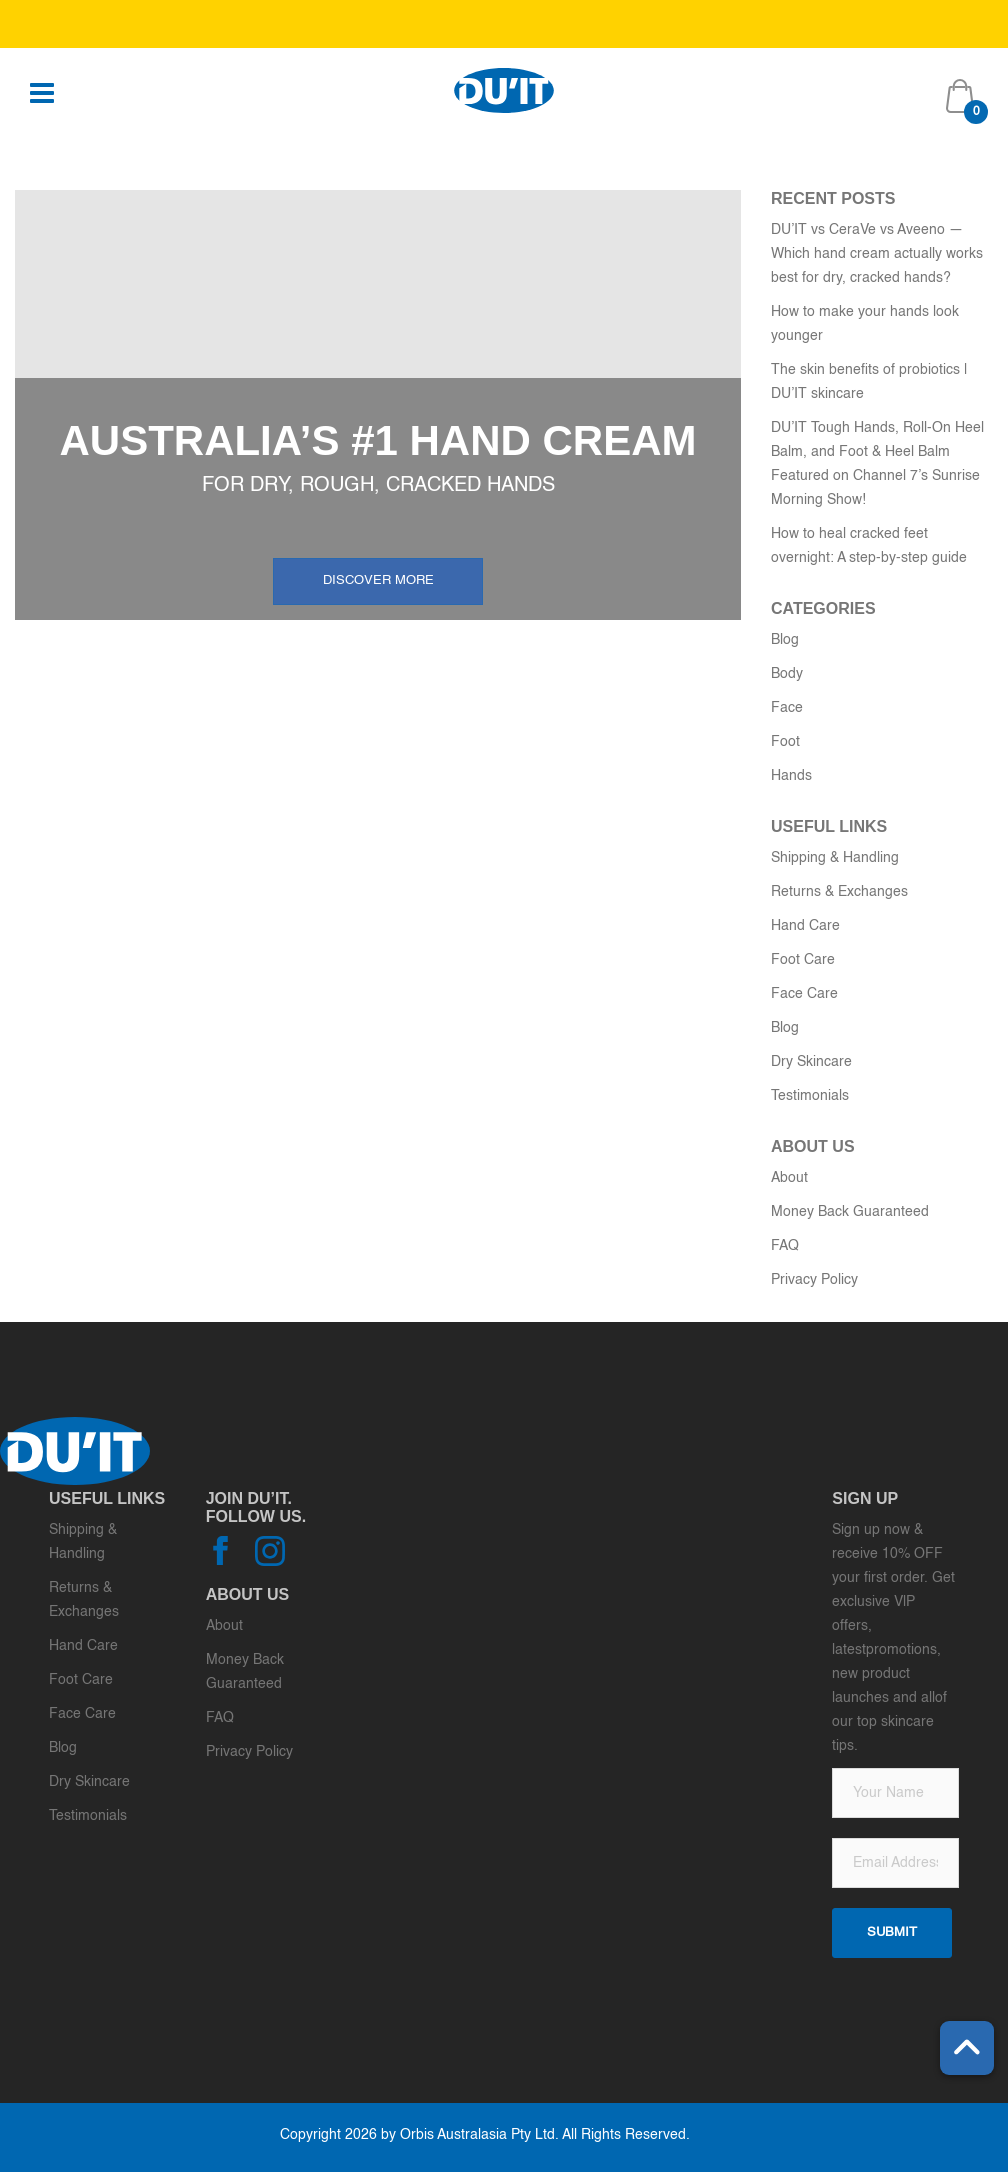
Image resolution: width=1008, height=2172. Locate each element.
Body (787, 674)
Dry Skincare (811, 1062)
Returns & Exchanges (839, 892)
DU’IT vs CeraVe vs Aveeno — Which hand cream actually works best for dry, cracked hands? (877, 254)
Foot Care (803, 960)
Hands (791, 776)
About (789, 1178)
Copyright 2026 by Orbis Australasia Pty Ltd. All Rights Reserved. (485, 2135)
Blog (785, 640)
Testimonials (810, 1096)
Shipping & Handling (835, 858)
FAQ (785, 1246)
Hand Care (805, 926)
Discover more (378, 580)
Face (787, 708)
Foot (785, 742)
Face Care (804, 994)
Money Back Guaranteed (850, 1212)
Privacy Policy (814, 1280)
